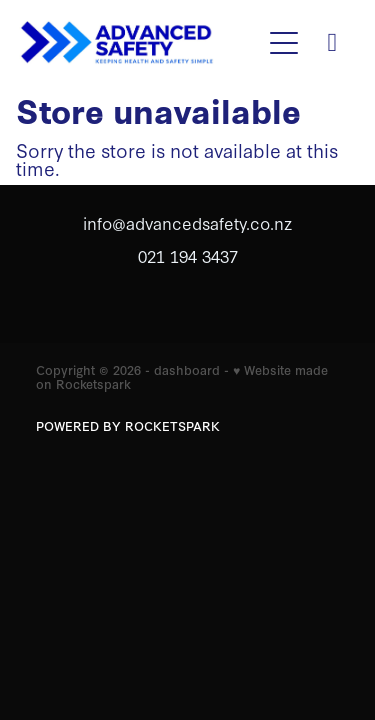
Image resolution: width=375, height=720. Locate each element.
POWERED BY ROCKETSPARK (128, 425)
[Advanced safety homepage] (140, 43)
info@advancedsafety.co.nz (187, 222)
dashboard (187, 369)
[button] (284, 43)
